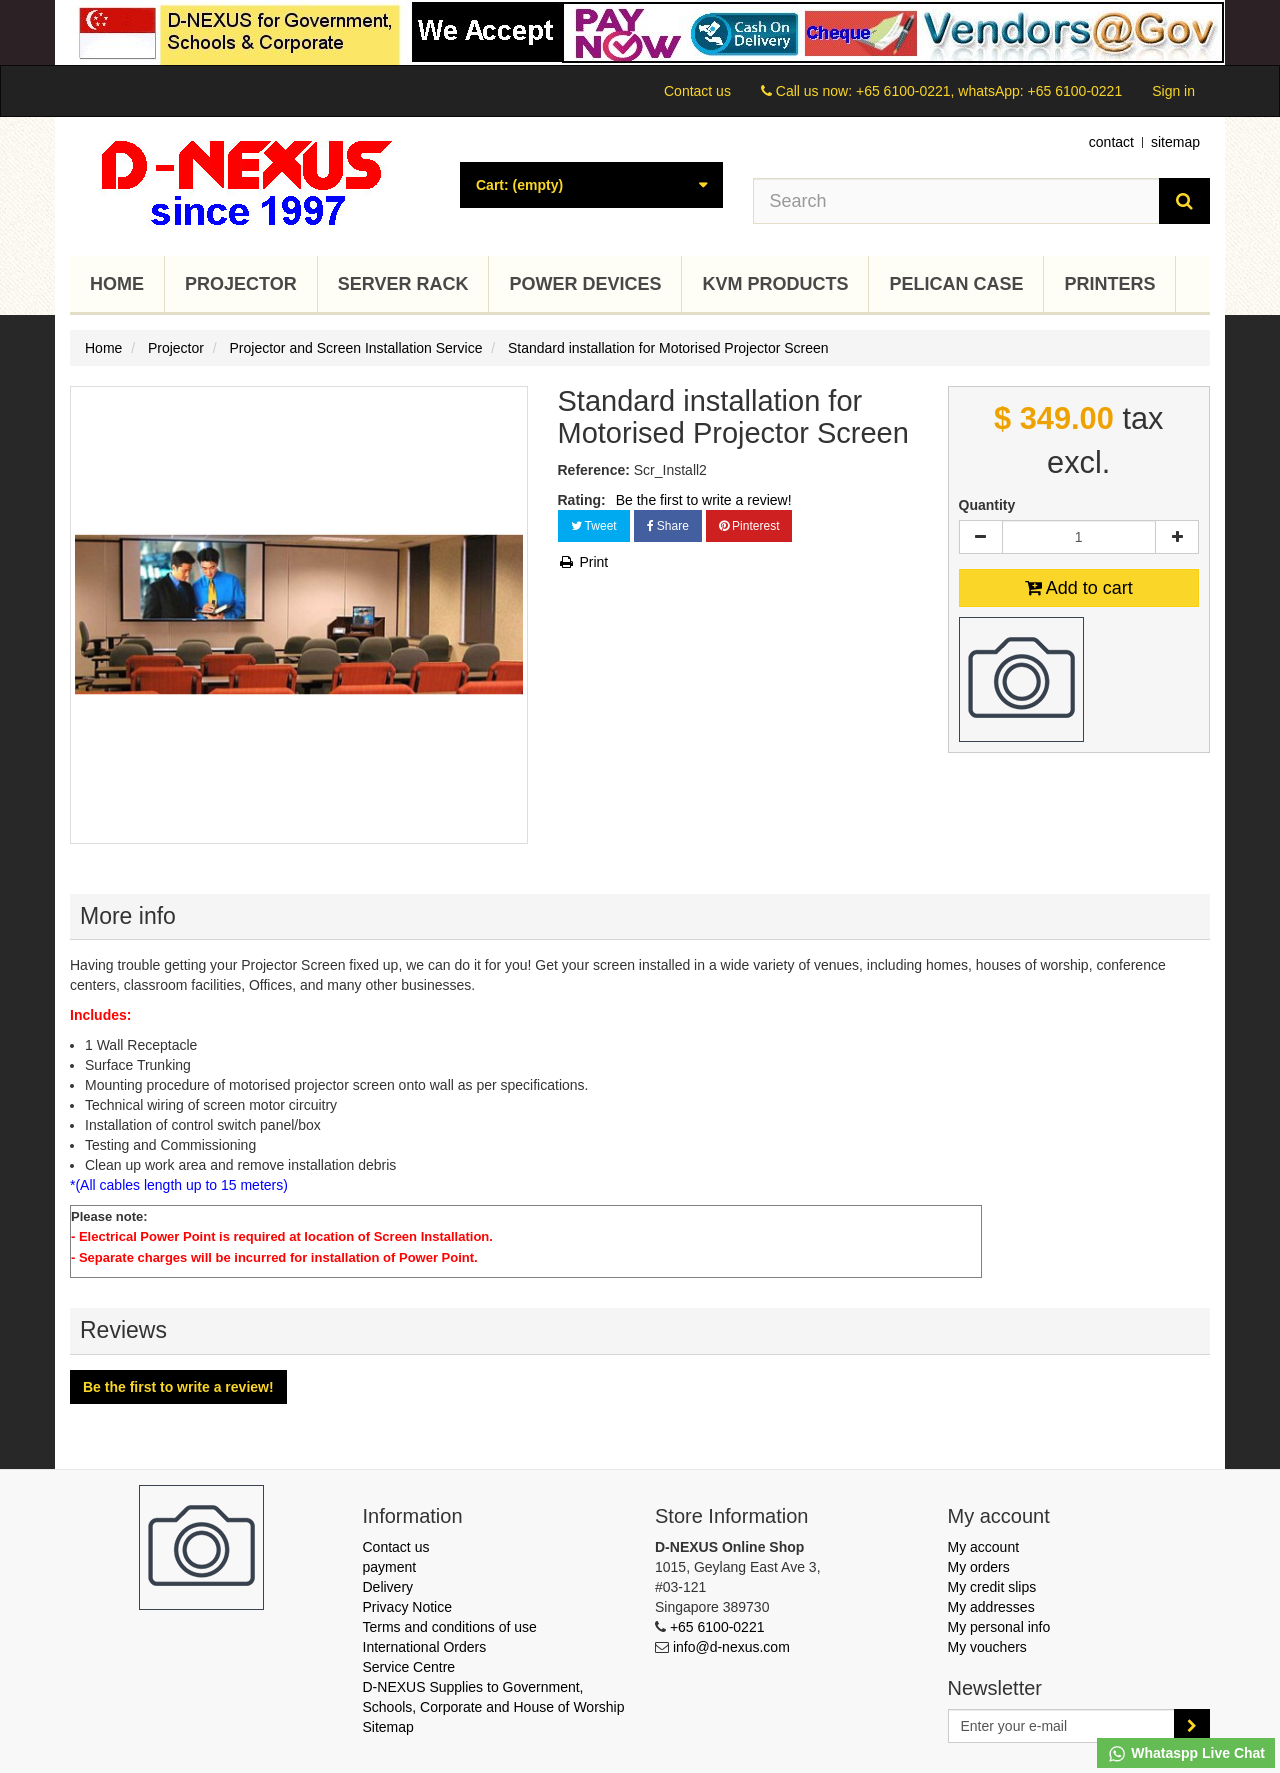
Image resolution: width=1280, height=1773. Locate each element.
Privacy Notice (407, 1607)
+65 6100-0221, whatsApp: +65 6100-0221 (989, 91)
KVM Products (775, 284)
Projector (241, 284)
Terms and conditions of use (450, 1627)
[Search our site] (957, 201)
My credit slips (992, 1587)
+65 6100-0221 (717, 1627)
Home (117, 284)
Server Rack (403, 284)
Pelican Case (956, 284)
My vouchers (987, 1647)
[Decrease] (981, 537)
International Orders (425, 1647)
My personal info (999, 1627)
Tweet (594, 526)
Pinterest (749, 526)
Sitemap (388, 1727)
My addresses (991, 1607)
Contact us (697, 91)
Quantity (987, 505)
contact (1111, 142)
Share (668, 526)
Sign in (1173, 91)
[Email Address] (1062, 1726)
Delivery (388, 1587)
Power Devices (585, 284)
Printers (1109, 284)
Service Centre (409, 1667)
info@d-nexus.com (731, 1647)
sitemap (1175, 142)
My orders (979, 1567)
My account (984, 1547)
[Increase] (1177, 537)
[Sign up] (1192, 1726)
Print (583, 562)
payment (390, 1567)
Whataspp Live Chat (1186, 1754)
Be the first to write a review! (704, 500)
